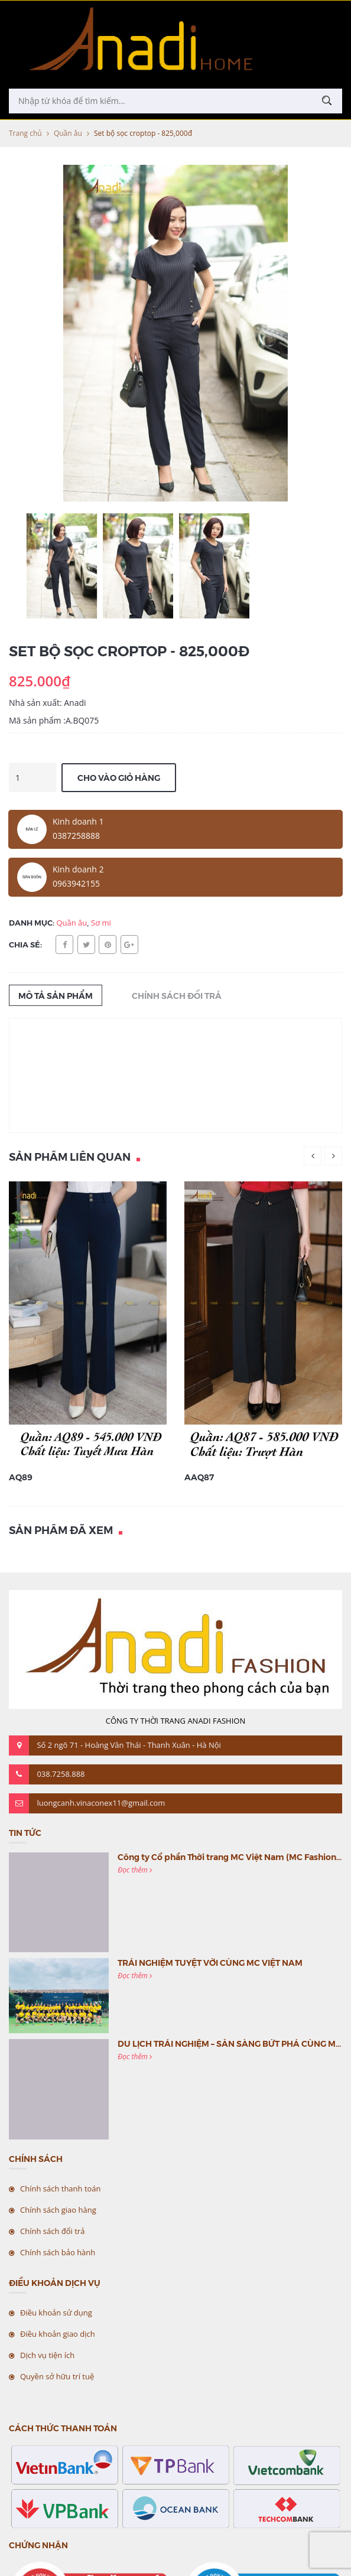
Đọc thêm (135, 1870)
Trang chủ (25, 133)
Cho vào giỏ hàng (118, 777)
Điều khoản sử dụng (56, 2312)
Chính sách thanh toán (60, 2188)
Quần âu (68, 133)
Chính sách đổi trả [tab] (177, 995)
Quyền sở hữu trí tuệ (57, 2376)
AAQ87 (199, 1477)
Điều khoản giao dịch (57, 2334)
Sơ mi (101, 922)
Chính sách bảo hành (57, 2252)
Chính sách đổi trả (52, 2231)
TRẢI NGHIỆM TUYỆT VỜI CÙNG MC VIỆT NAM (210, 1962)
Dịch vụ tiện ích (47, 2355)
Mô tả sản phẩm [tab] (55, 995)
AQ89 (20, 1477)
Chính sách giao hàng (58, 2209)
